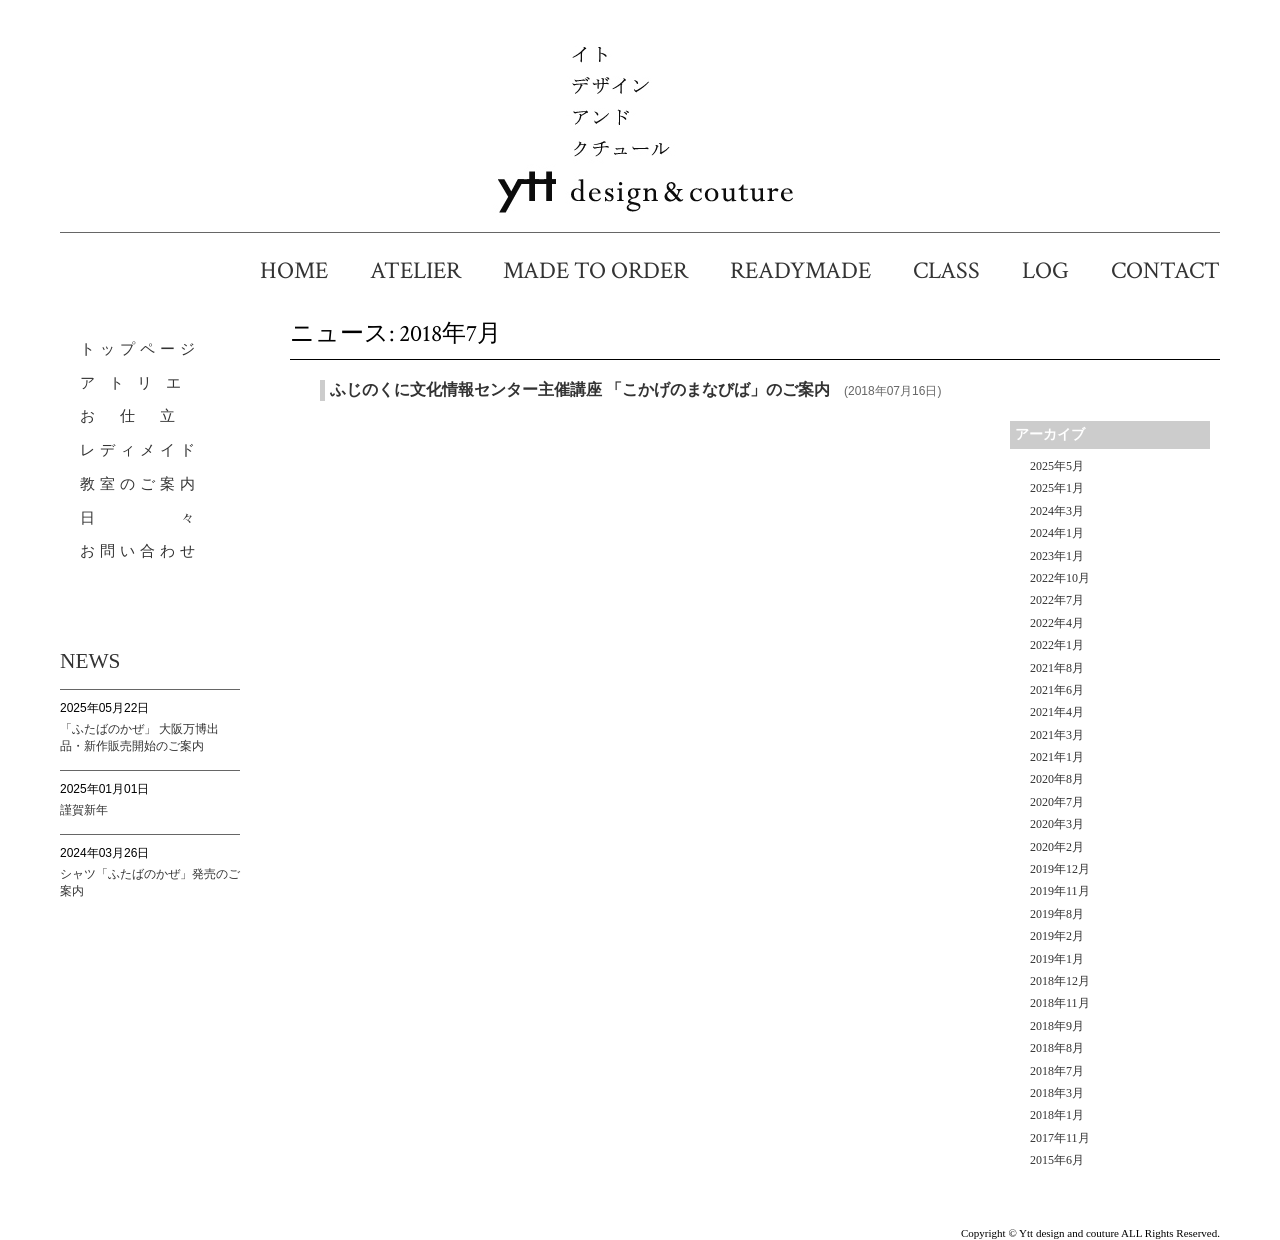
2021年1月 (1057, 757)
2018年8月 (1057, 1048)
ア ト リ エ (133, 383)
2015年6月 (1057, 1160)
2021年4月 (1057, 712)
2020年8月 (1057, 779)
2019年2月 (1057, 936)
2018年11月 (1060, 1003)
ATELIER (427, 270)
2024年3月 (1057, 511)
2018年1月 (1057, 1115)
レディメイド (140, 450)
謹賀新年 (84, 810)
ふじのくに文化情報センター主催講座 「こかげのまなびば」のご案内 (580, 389)
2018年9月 (1057, 1026)
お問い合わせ (140, 551)
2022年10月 (1060, 578)
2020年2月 (1057, 847)
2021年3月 (1057, 735)
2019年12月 (1060, 869)
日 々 (140, 518)
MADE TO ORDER (607, 270)
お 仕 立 (130, 416)
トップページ (140, 349)
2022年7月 (1057, 600)
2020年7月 (1057, 802)
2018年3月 (1057, 1093)
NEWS (90, 661)
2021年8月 (1057, 668)
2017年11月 (1060, 1138)
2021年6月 (1057, 690)
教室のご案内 (140, 484)
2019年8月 (1057, 914)
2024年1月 (1057, 533)
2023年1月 (1057, 556)
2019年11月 (1060, 891)
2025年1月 (1057, 488)
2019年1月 (1057, 959)
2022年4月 (1057, 623)
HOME (306, 270)
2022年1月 (1057, 645)
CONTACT (1165, 270)
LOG (1057, 270)
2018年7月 (1057, 1071)
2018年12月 (1060, 981)
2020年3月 (1057, 824)
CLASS (958, 270)
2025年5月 (1057, 466)
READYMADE (812, 270)
